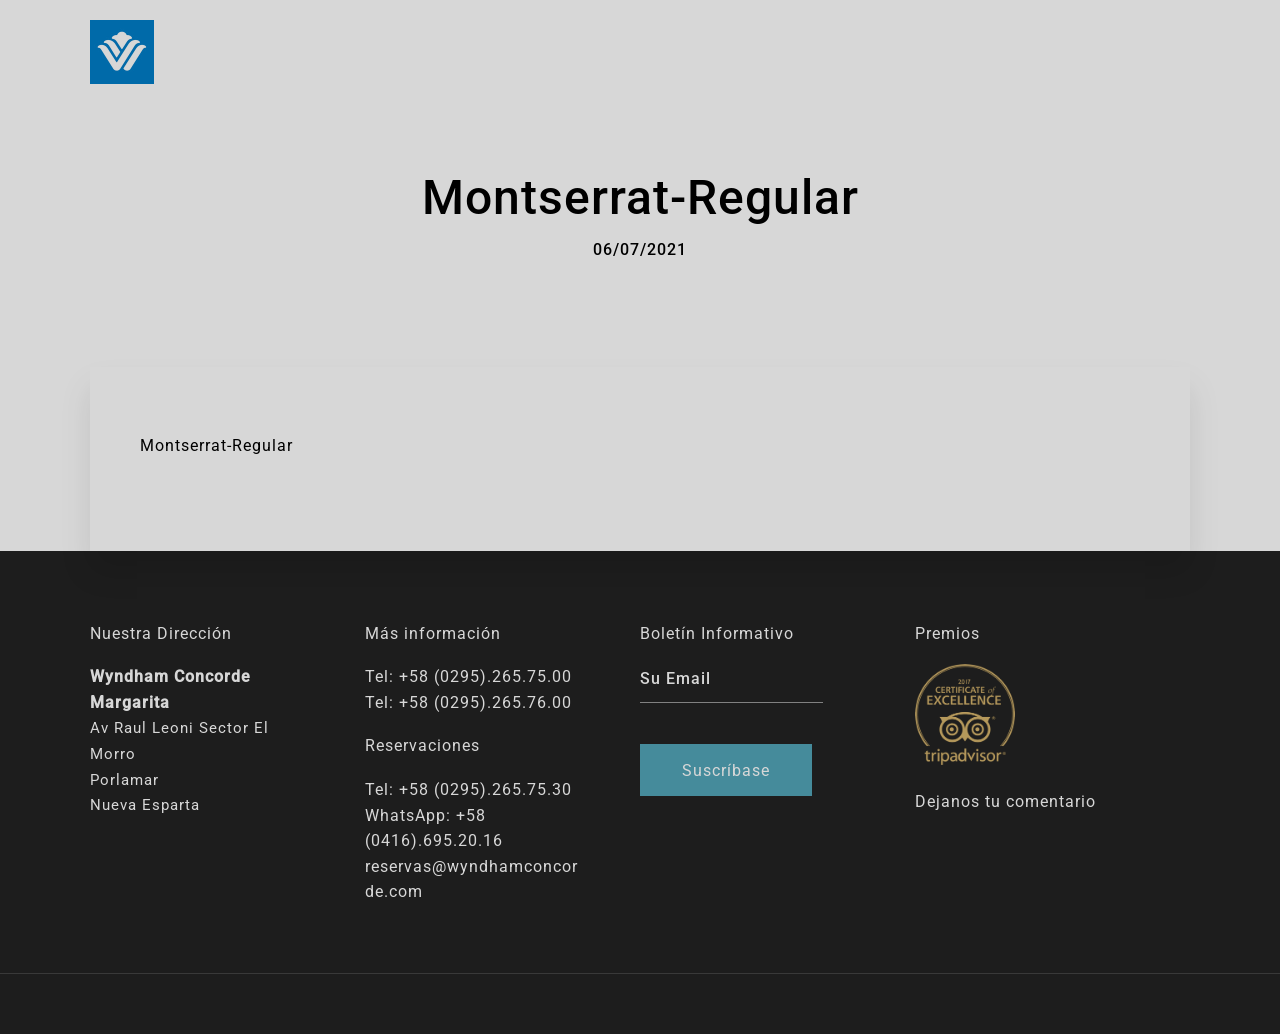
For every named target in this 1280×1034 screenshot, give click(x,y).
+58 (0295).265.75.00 (485, 676)
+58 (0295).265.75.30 (485, 789)
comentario (1051, 801)
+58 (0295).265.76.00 (485, 702)
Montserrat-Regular (216, 445)
